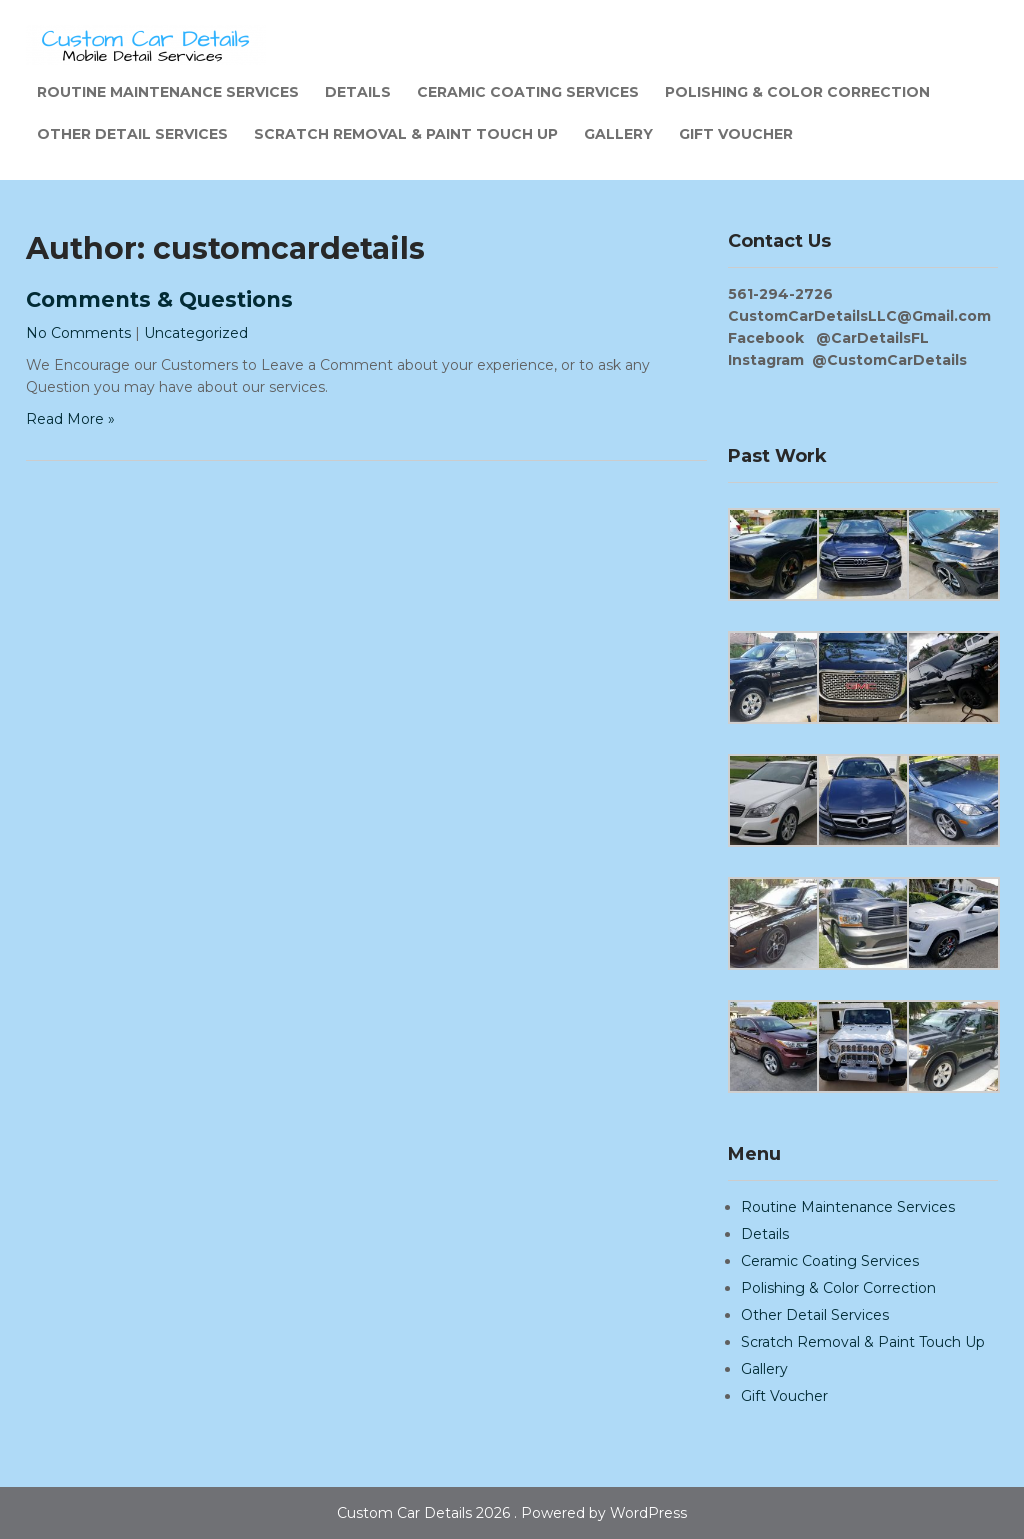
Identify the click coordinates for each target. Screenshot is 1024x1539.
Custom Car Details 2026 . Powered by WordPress (512, 1513)
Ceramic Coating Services (528, 92)
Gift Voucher (736, 134)
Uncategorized (196, 333)
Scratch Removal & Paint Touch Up (406, 134)
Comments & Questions (159, 299)
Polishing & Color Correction (797, 92)
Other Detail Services (132, 134)
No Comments (78, 333)
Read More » (70, 419)
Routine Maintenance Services (168, 92)
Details (358, 92)
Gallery (618, 134)
